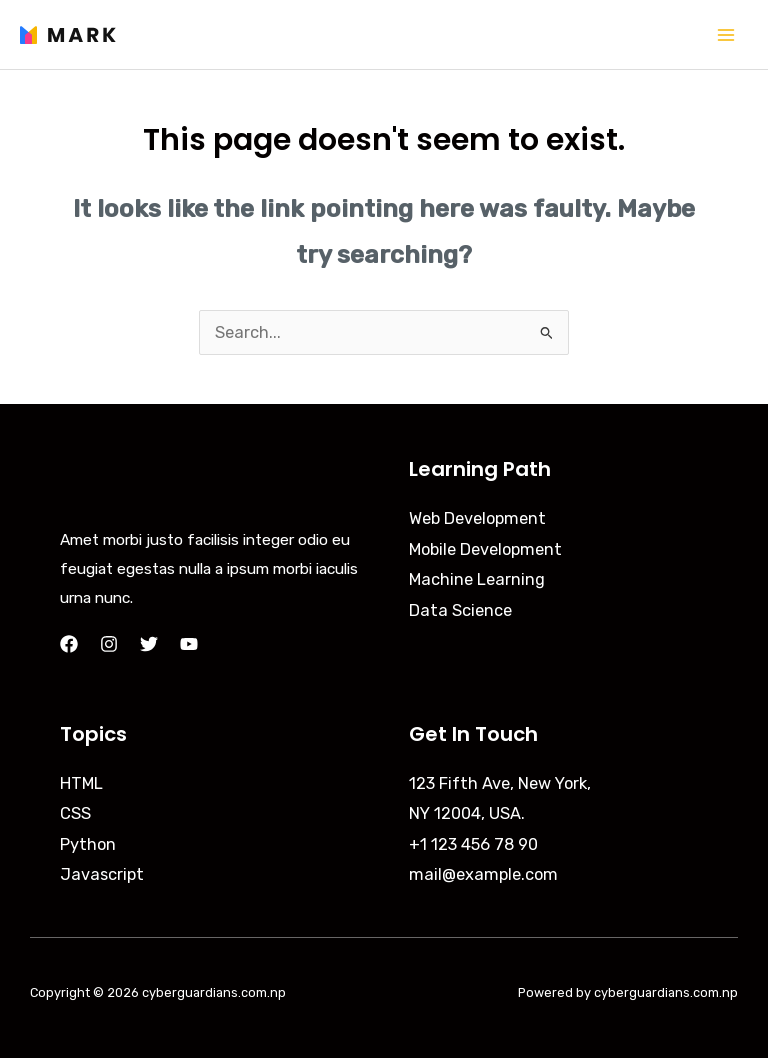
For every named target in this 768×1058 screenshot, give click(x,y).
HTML (81, 783)
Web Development (477, 518)
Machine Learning (477, 579)
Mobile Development (485, 549)
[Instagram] (109, 644)
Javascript (102, 874)
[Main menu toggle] (725, 34)
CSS (75, 813)
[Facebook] (69, 644)
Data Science (460, 610)
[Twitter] (149, 644)
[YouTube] (189, 644)
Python (88, 844)
